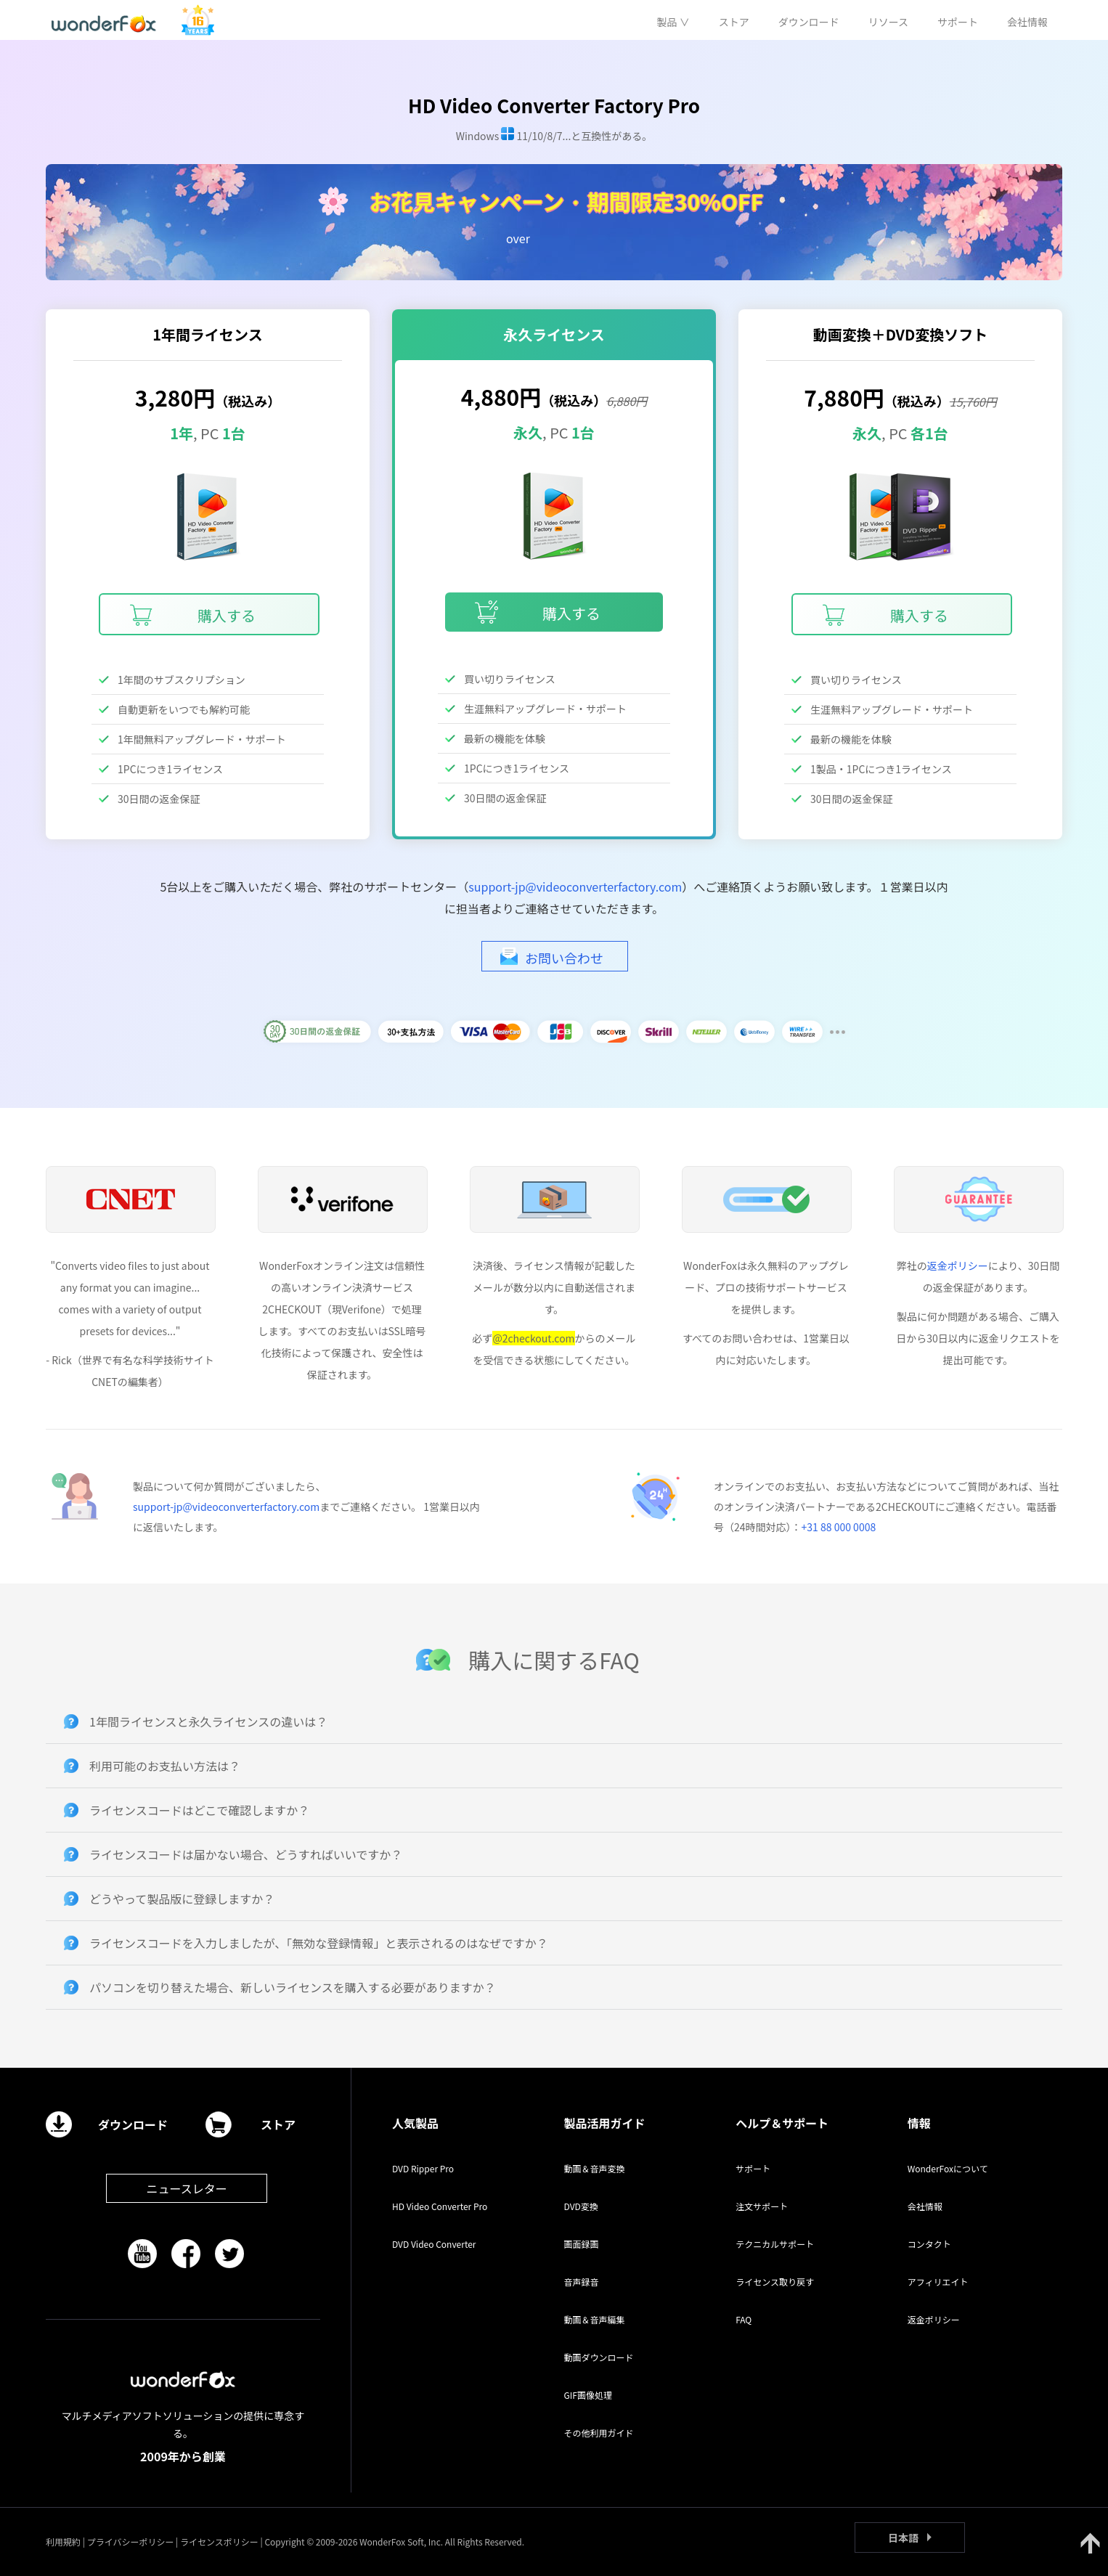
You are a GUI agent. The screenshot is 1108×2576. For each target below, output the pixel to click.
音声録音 (581, 2281)
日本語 (903, 2537)
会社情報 (925, 2206)
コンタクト (929, 2244)
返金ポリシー (957, 1265)
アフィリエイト (938, 2281)
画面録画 (581, 2244)
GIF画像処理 (588, 2395)
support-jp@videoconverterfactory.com (575, 886)
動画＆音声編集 (594, 2319)
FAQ (743, 2319)
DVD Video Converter (434, 2244)
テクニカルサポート (775, 2244)
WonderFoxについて (948, 2168)
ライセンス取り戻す (775, 2281)
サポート (753, 2168)
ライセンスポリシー (219, 2541)
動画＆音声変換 (594, 2168)
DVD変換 (581, 2206)
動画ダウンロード (599, 2357)
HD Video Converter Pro (439, 2206)
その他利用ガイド (599, 2432)
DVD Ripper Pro (423, 2168)
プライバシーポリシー (130, 2541)
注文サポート (762, 2206)
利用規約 (63, 2541)
